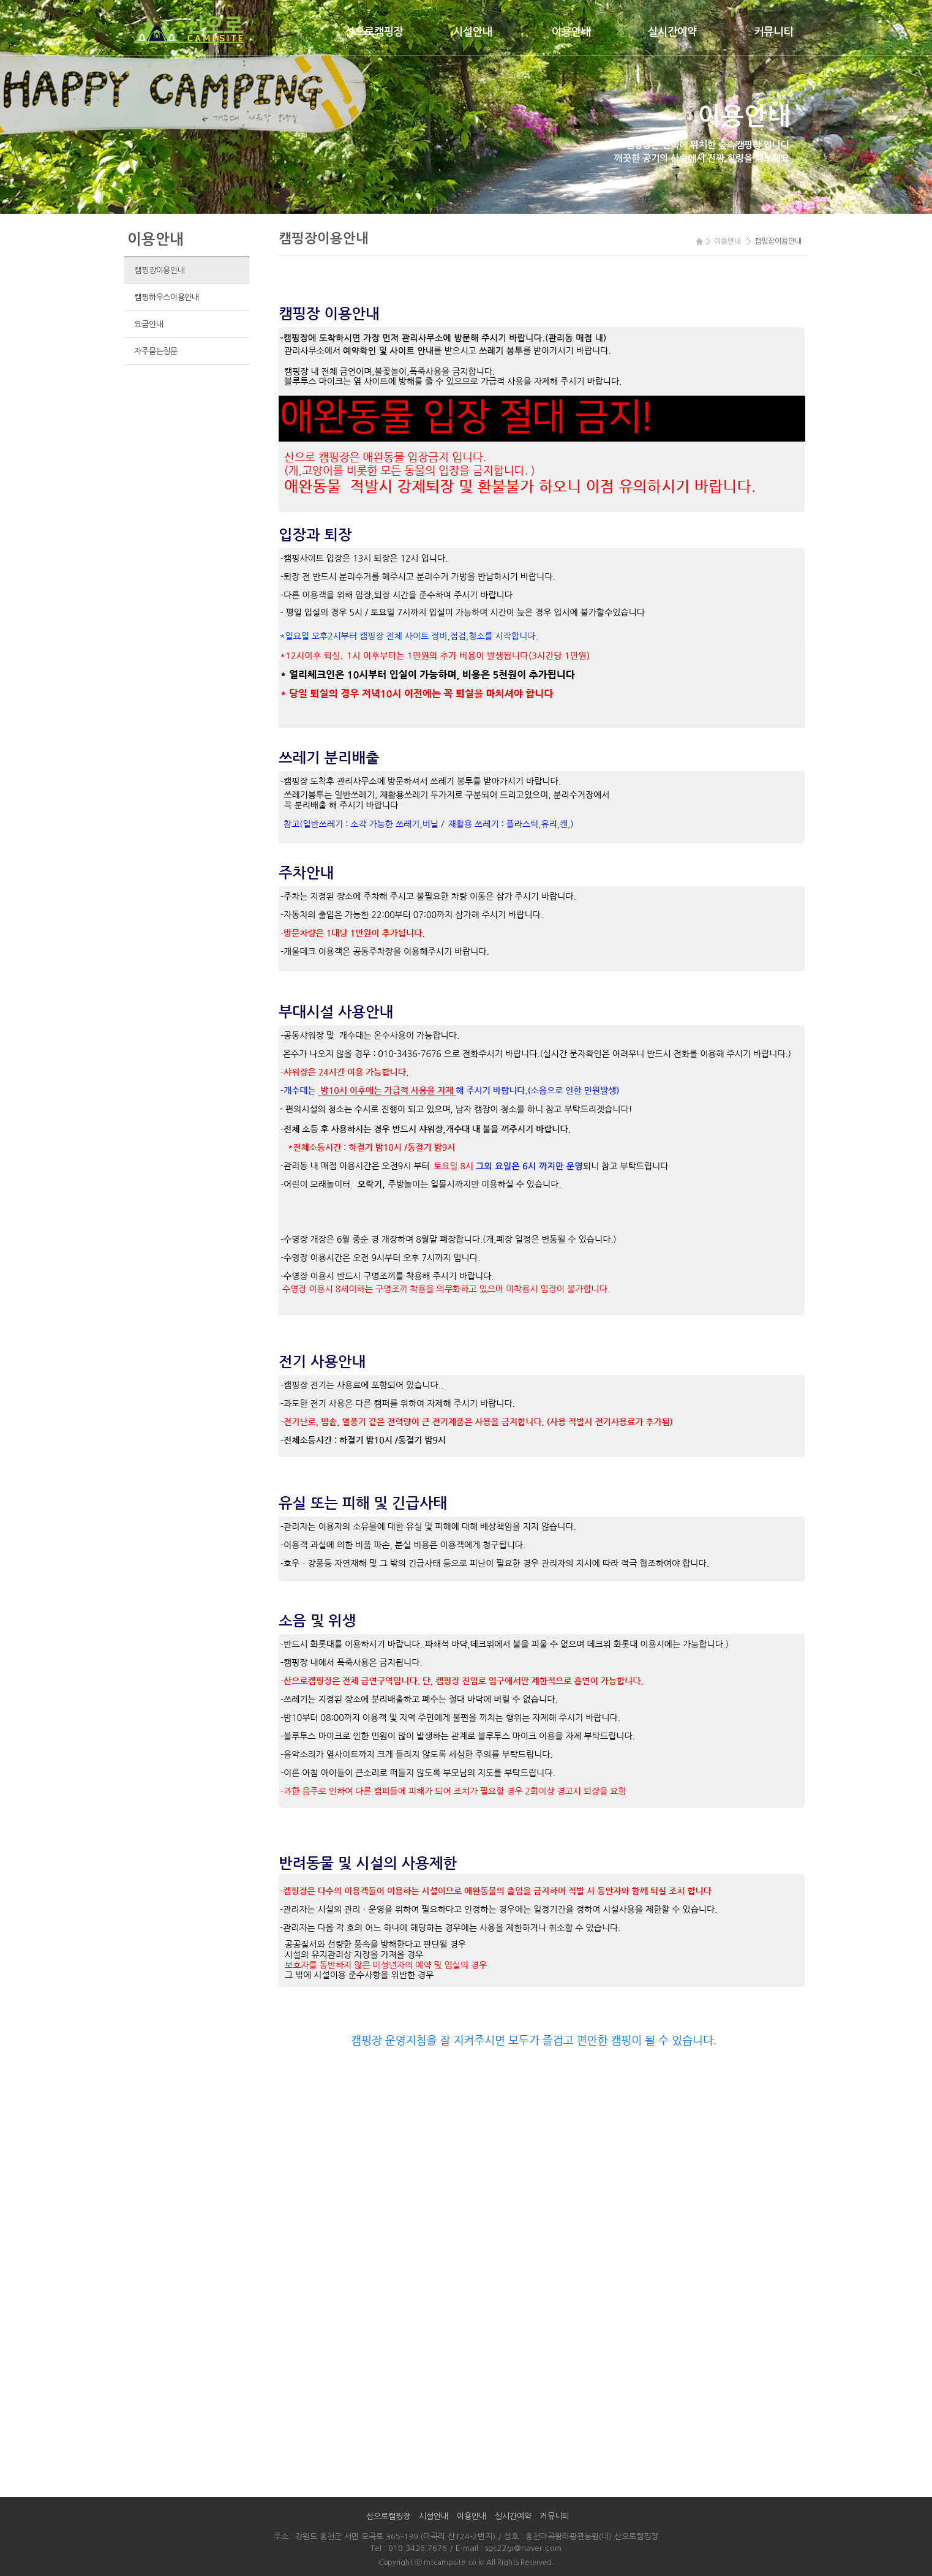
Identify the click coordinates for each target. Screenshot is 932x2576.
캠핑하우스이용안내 (166, 297)
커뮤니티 (773, 31)
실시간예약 (672, 31)
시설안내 (472, 31)
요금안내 (148, 324)
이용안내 (571, 31)
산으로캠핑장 (374, 31)
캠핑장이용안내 (159, 270)
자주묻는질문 (155, 351)
